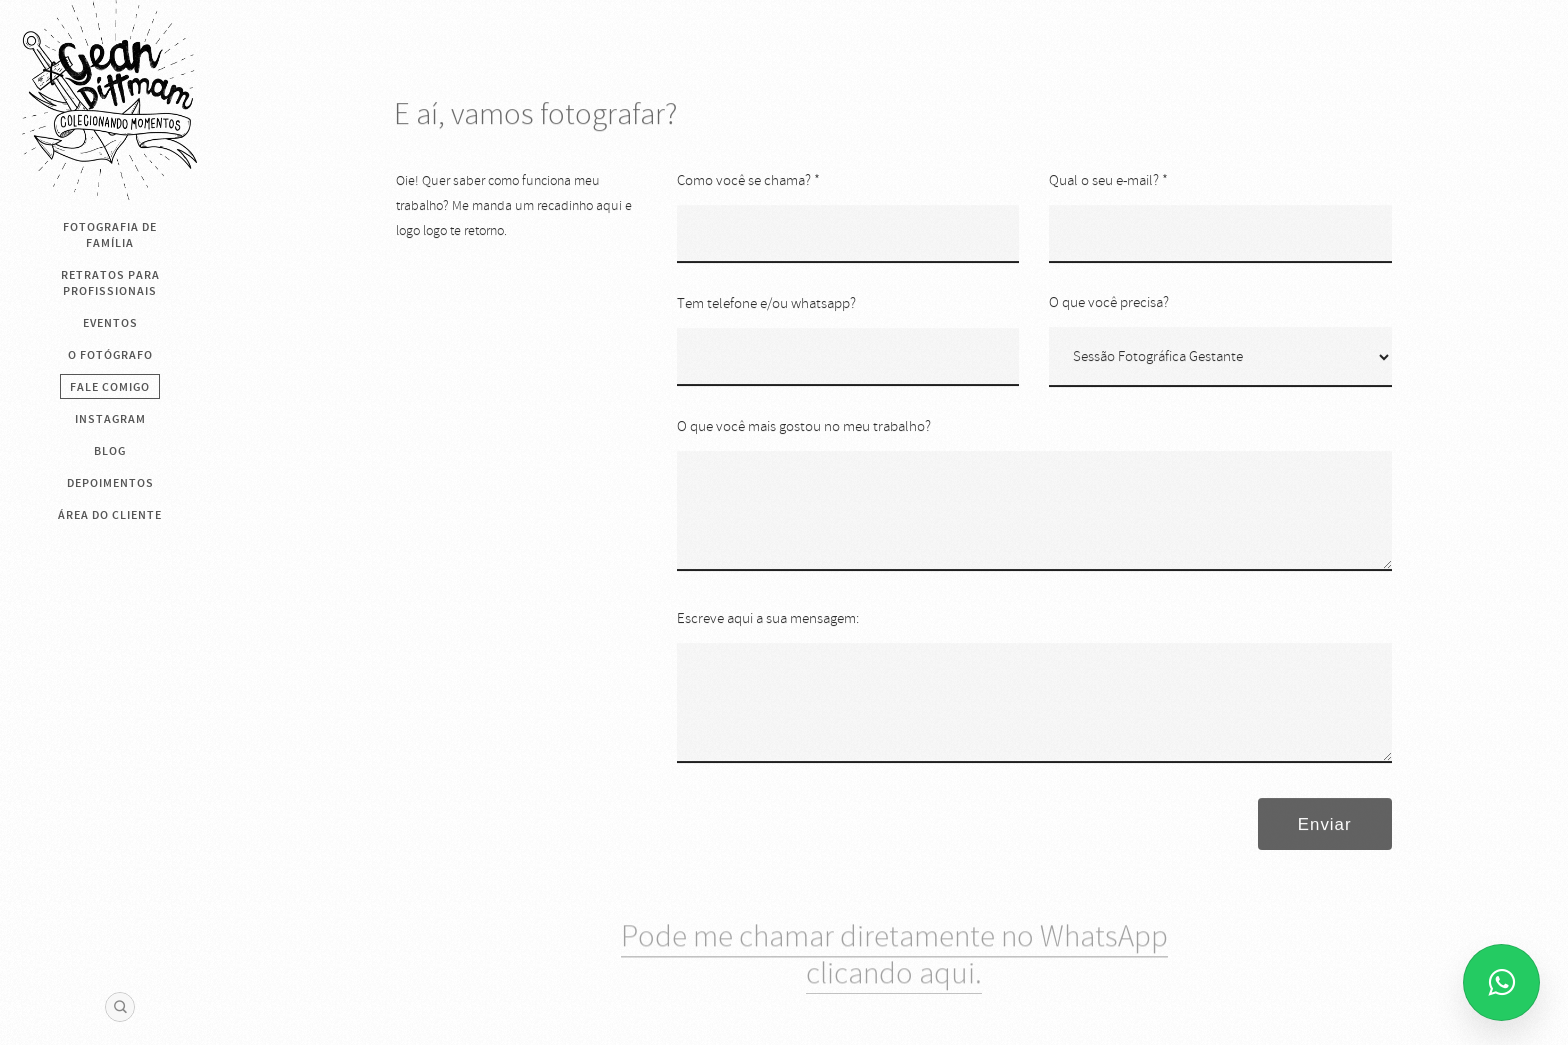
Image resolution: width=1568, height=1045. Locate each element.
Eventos (110, 323)
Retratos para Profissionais (110, 283)
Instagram (110, 419)
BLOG (110, 451)
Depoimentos (110, 483)
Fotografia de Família (110, 235)
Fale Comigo (110, 387)
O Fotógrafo (110, 355)
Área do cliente (110, 515)
